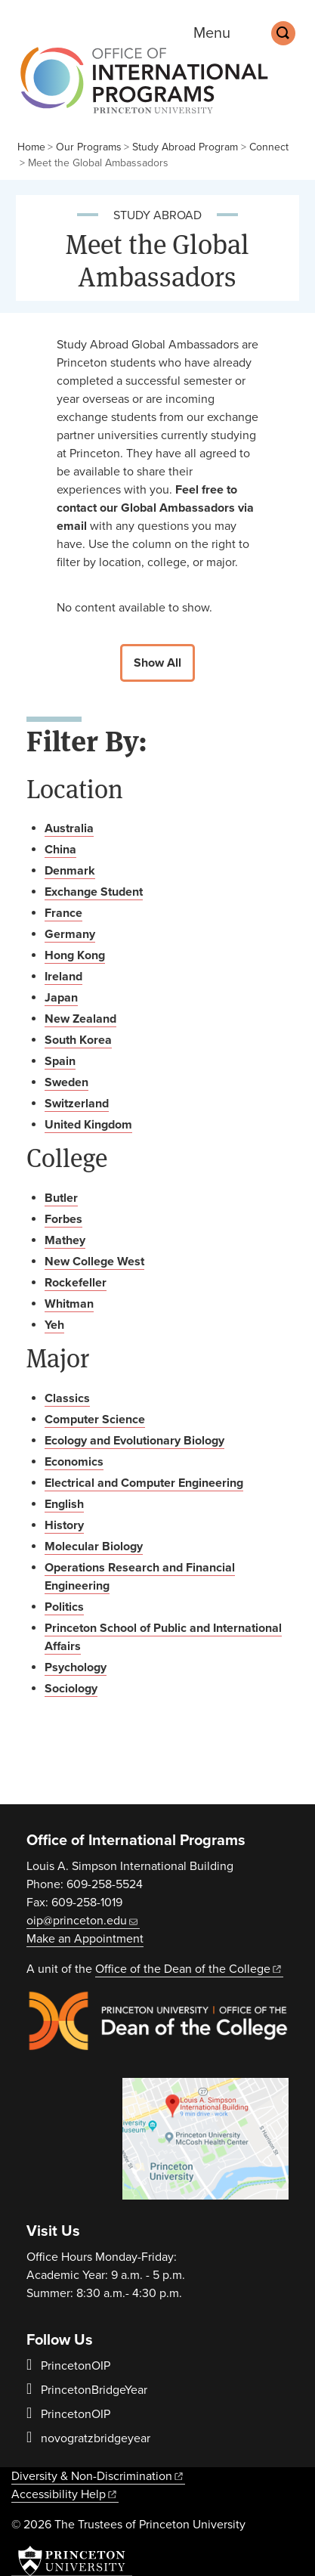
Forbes (63, 1219)
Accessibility (65, 2494)
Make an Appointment (85, 1938)
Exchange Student (94, 891)
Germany (70, 934)
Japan (61, 997)
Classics (67, 1398)
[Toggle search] (283, 33)
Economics (74, 1461)
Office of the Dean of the (189, 1969)
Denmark (70, 870)
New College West (94, 1261)
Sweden (66, 1082)
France (63, 913)
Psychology (76, 1667)
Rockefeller (76, 1282)
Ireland (63, 976)
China (60, 849)
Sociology (71, 1688)
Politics (64, 1607)
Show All (157, 662)
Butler (61, 1198)
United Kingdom (88, 1124)
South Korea (78, 1040)
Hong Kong (75, 955)
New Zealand (80, 1018)
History (64, 1525)
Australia (69, 828)
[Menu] (222, 33)
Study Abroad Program (185, 147)
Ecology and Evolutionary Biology (134, 1440)
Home (31, 147)
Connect (269, 147)
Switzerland (77, 1103)
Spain (60, 1061)
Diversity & (98, 2476)
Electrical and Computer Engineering (144, 1483)
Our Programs (89, 147)
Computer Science (95, 1419)
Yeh (54, 1325)
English (64, 1504)
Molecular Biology (94, 1546)
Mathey (65, 1240)
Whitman (69, 1303)
